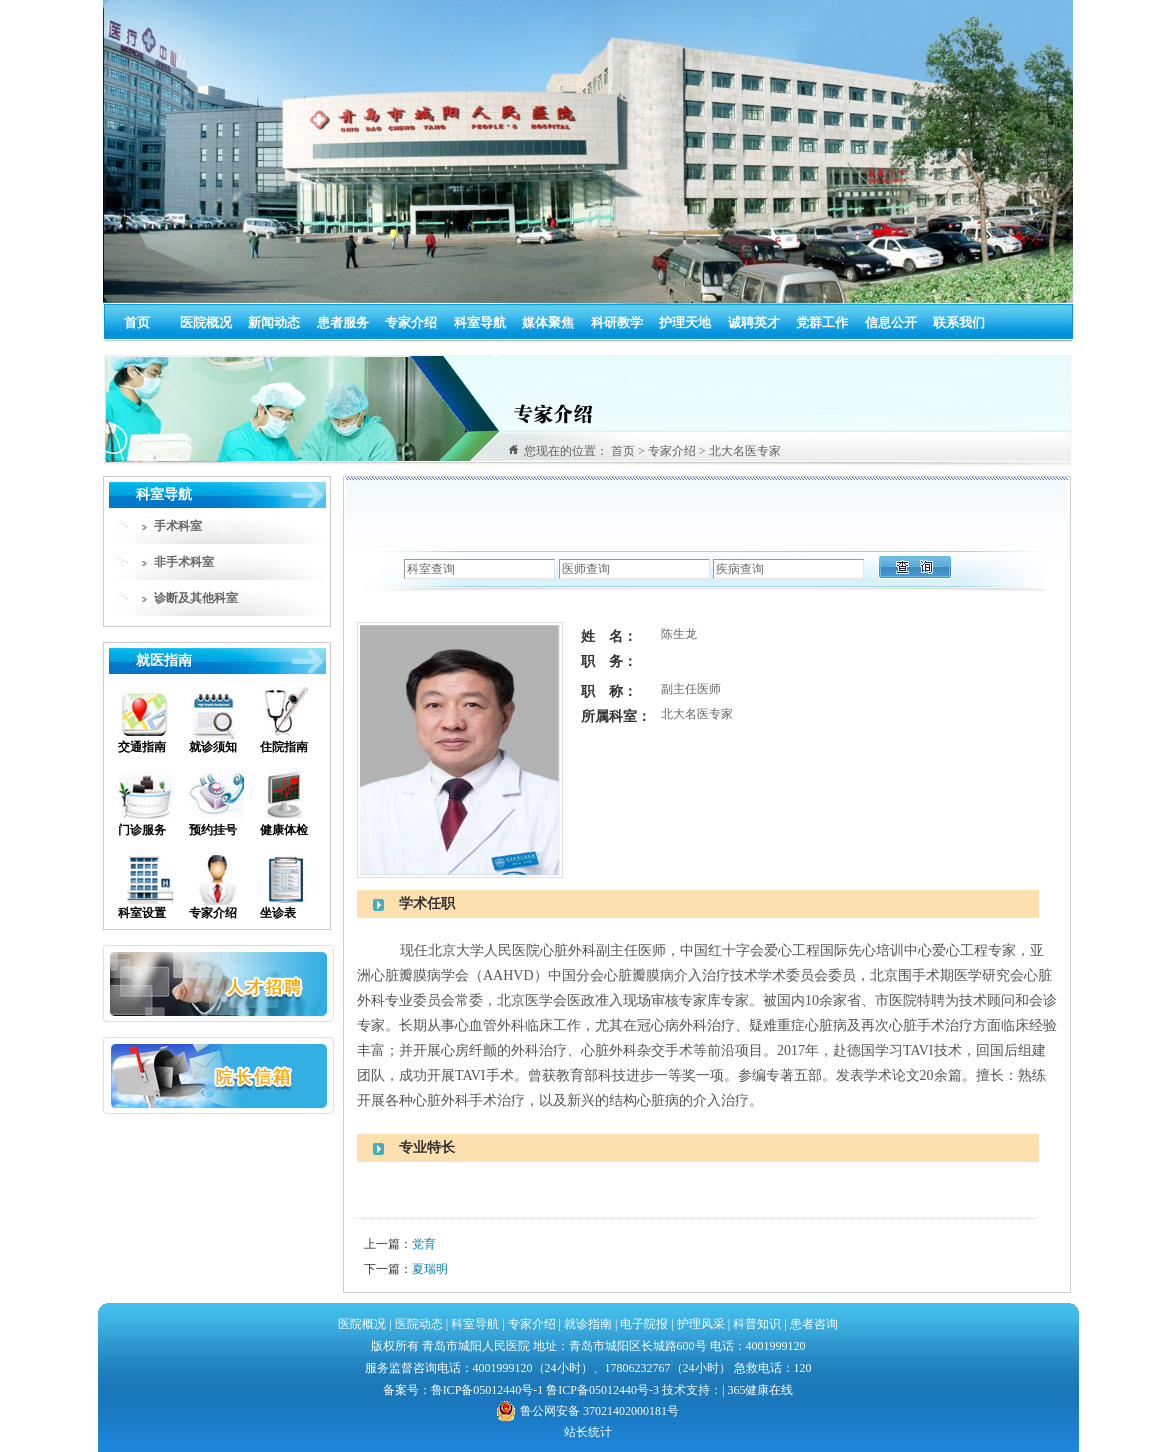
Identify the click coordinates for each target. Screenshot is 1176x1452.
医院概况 (206, 322)
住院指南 (284, 747)
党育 (424, 1244)
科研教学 (617, 322)
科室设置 (142, 913)
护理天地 (685, 322)
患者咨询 (814, 1324)
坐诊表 (278, 913)
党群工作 (822, 322)
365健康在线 (760, 1390)
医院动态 (419, 1324)
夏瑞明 (430, 1269)
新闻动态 (274, 322)
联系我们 (959, 322)
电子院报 (644, 1324)
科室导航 (480, 322)
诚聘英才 (754, 322)
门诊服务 (142, 830)
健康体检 (284, 830)
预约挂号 (213, 830)
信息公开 (891, 322)
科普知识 (757, 1324)
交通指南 (142, 747)
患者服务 (343, 322)
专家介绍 (411, 322)
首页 (137, 322)
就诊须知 (213, 747)
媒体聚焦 (548, 322)
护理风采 (701, 1324)
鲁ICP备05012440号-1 (487, 1390)
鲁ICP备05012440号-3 (602, 1390)
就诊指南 (586, 1324)
